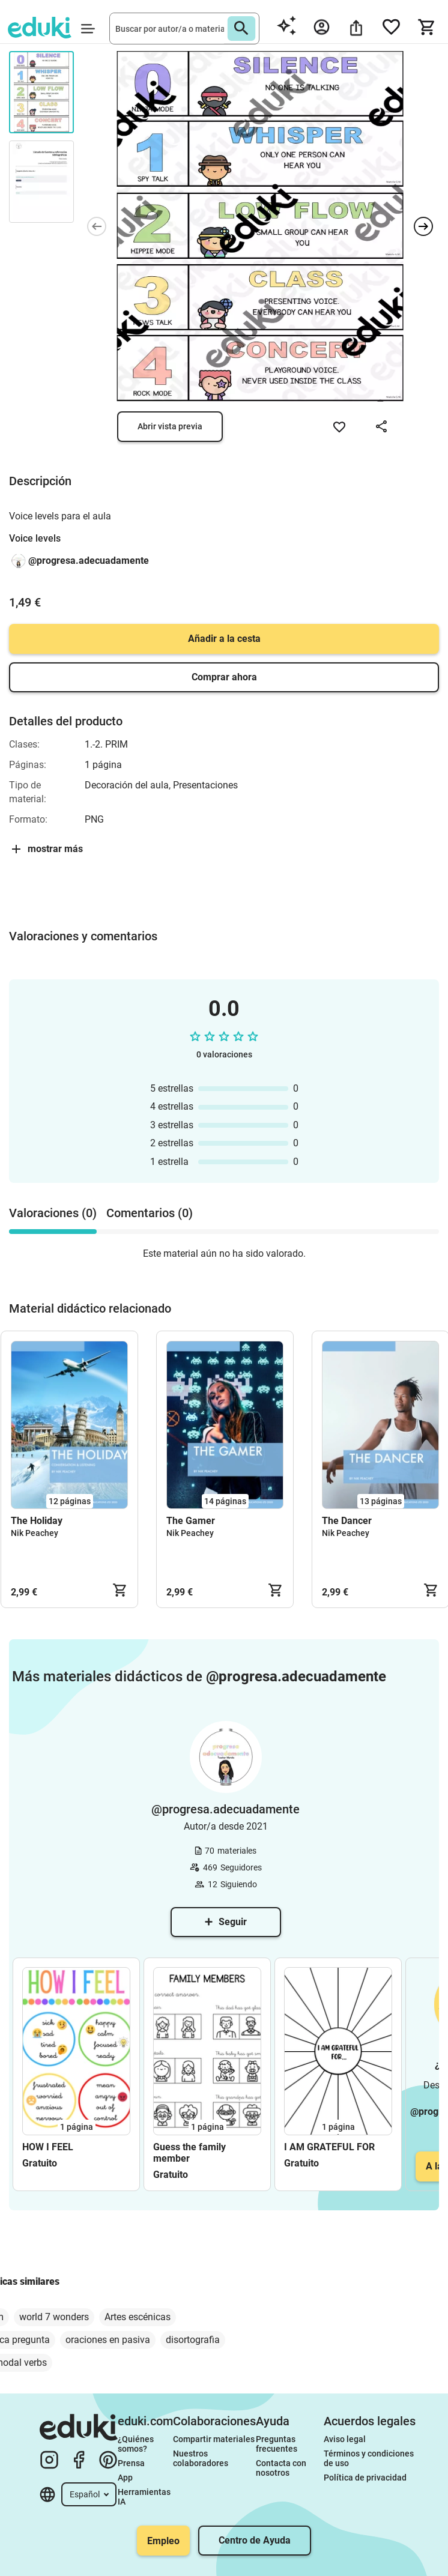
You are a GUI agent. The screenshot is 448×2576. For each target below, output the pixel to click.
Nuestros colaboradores (200, 2458)
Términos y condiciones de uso (370, 2458)
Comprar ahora (224, 677)
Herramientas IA (145, 2496)
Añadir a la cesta (224, 638)
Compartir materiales (214, 2439)
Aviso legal (345, 2439)
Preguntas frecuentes (276, 2444)
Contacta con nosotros (282, 2468)
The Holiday (36, 1520)
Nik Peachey (34, 1533)
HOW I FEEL (47, 2147)
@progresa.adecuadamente (88, 560)
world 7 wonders (54, 2317)
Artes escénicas (137, 2317)
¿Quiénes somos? (137, 2444)
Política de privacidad (365, 2477)
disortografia (193, 2339)
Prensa (131, 2463)
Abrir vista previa (170, 426)
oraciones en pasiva (107, 2339)
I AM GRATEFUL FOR (329, 2147)
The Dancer (347, 1520)
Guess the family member (189, 2152)
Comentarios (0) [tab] (149, 1213)
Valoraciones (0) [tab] (53, 1213)
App (125, 2477)
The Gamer (190, 1520)
